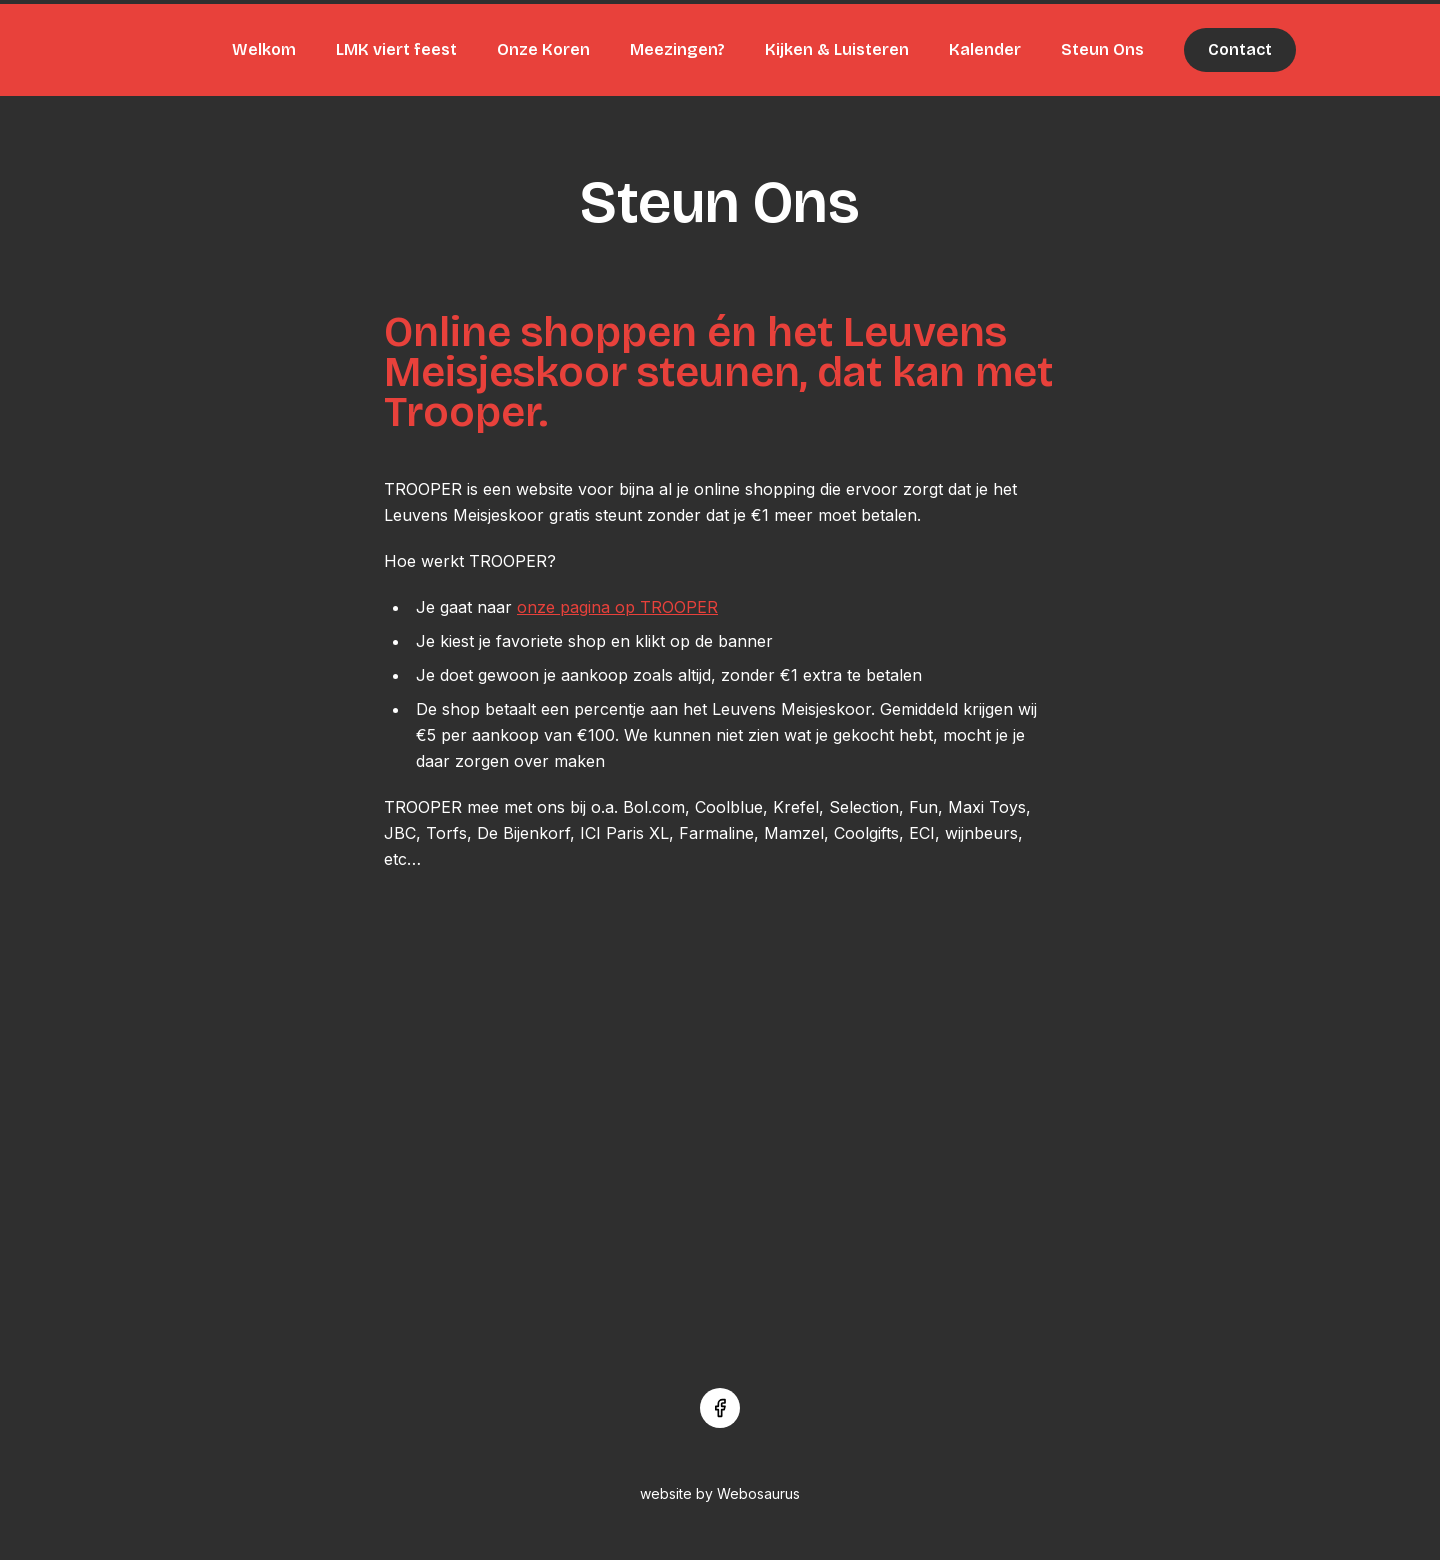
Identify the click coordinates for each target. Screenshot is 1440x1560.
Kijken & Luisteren (837, 49)
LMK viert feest (396, 49)
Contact (1240, 49)
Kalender (985, 49)
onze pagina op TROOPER (617, 607)
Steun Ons (1102, 49)
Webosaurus (758, 1493)
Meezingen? (677, 49)
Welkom (264, 49)
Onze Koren (543, 49)
